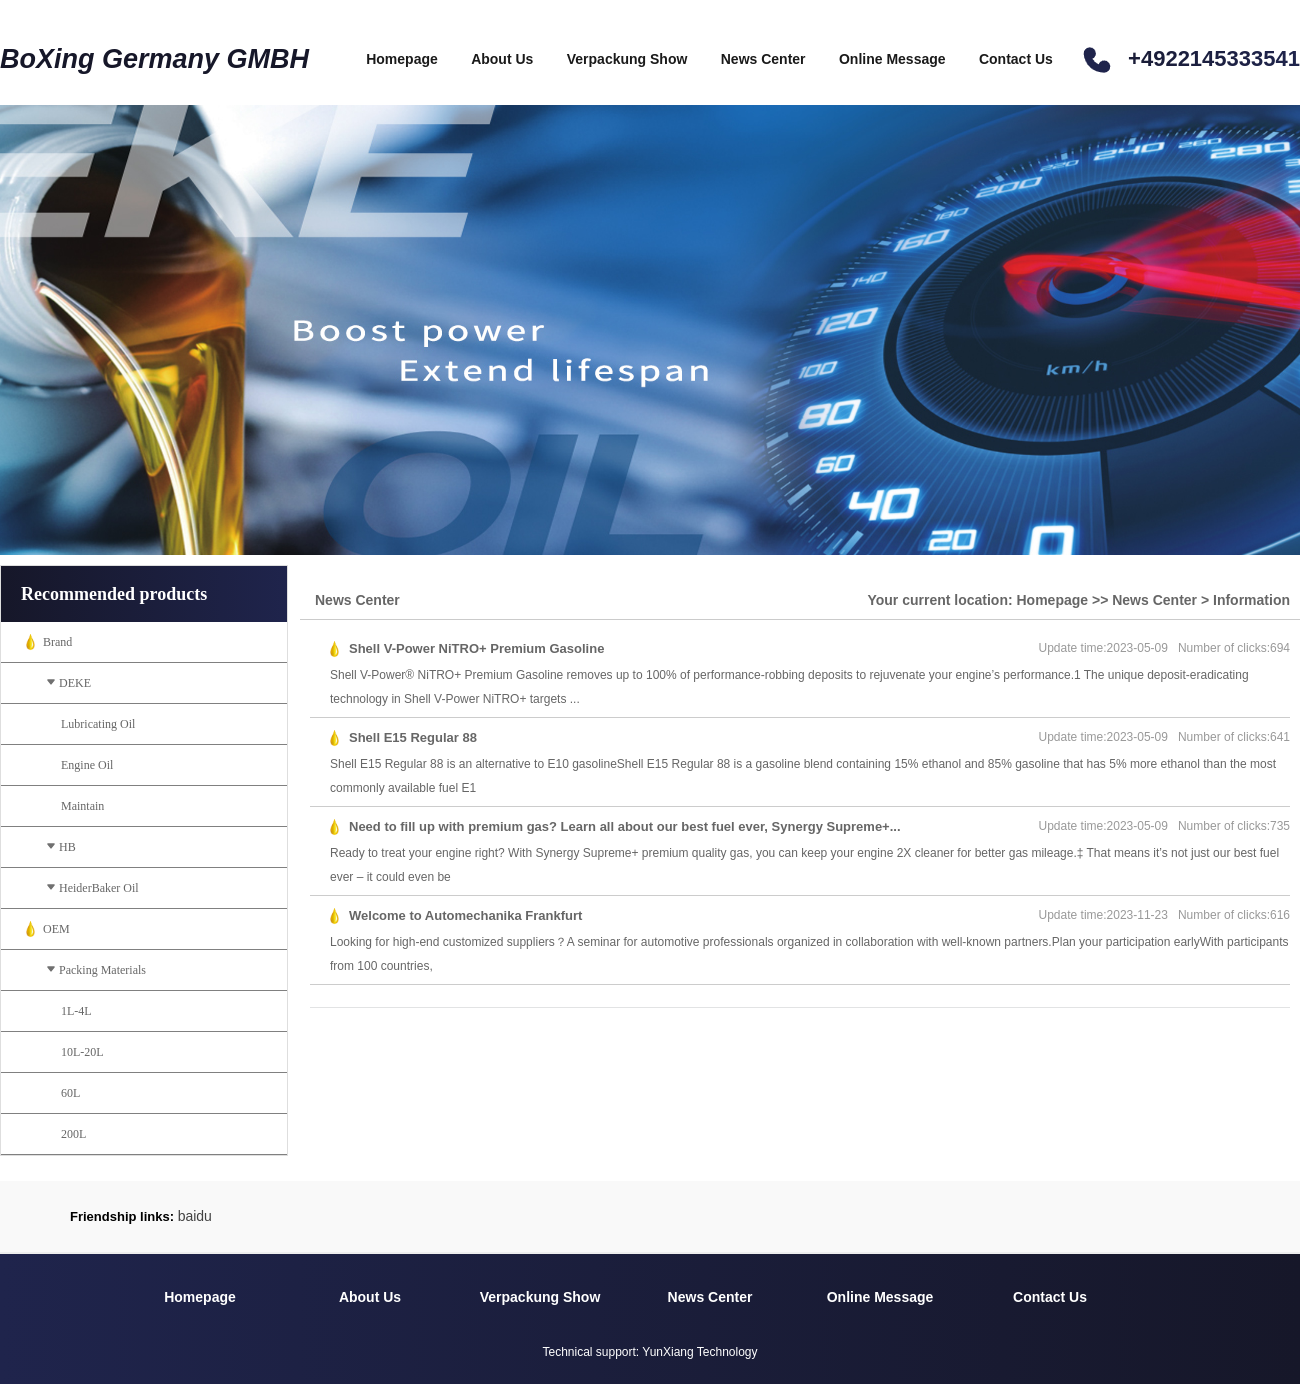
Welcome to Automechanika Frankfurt (465, 915)
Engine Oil (87, 765)
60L (70, 1093)
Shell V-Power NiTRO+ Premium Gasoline (476, 648)
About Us (502, 59)
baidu (195, 1216)
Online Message (892, 59)
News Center (763, 59)
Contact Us (1016, 59)
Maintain (82, 806)
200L (73, 1134)
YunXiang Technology (699, 1352)
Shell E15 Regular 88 (413, 737)
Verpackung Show (627, 59)
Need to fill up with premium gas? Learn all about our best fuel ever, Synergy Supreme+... (625, 826)
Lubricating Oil (98, 724)
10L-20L (82, 1052)
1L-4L (76, 1011)
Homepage (402, 59)
